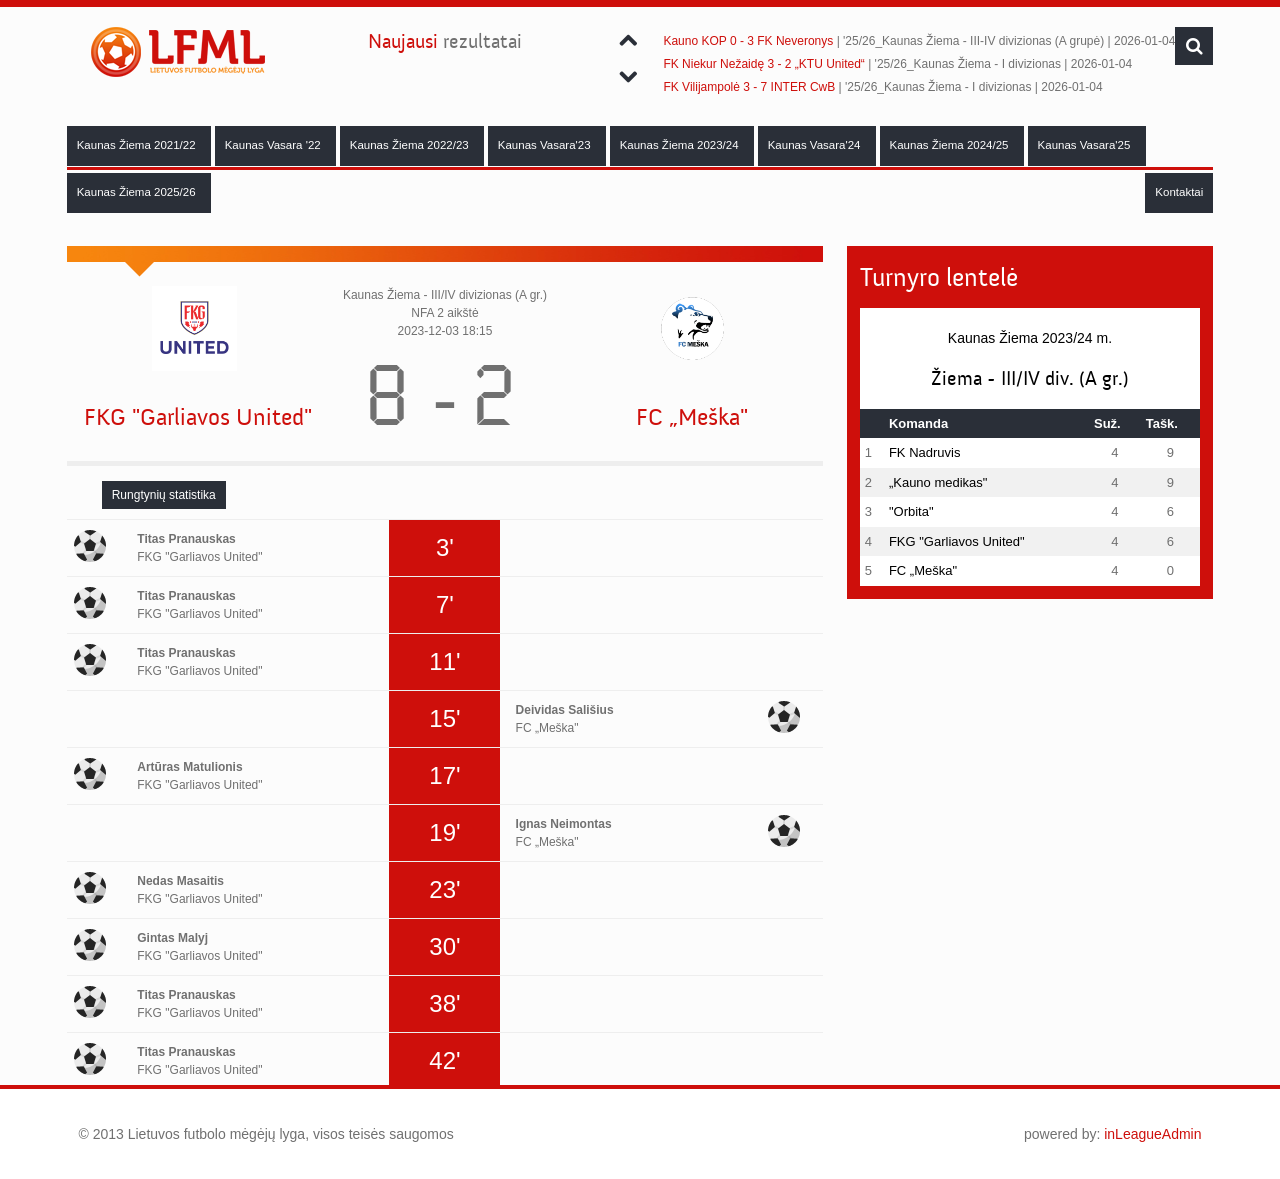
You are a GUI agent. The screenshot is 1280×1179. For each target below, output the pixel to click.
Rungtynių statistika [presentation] (164, 495)
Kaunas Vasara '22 (274, 145)
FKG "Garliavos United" (198, 417)
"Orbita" (911, 511)
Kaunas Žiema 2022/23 (411, 145)
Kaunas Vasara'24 (816, 145)
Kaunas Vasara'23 (546, 145)
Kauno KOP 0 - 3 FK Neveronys (748, 41)
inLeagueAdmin (1152, 1134)
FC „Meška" (692, 417)
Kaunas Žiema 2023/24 (681, 145)
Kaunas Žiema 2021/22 (138, 145)
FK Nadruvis (925, 452)
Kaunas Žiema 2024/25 (951, 145)
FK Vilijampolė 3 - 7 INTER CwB (749, 87)
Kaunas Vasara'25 (1086, 145)
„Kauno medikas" (938, 482)
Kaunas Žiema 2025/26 (138, 192)
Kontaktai (1179, 192)
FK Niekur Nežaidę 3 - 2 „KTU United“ (763, 64)
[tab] (164, 495)
